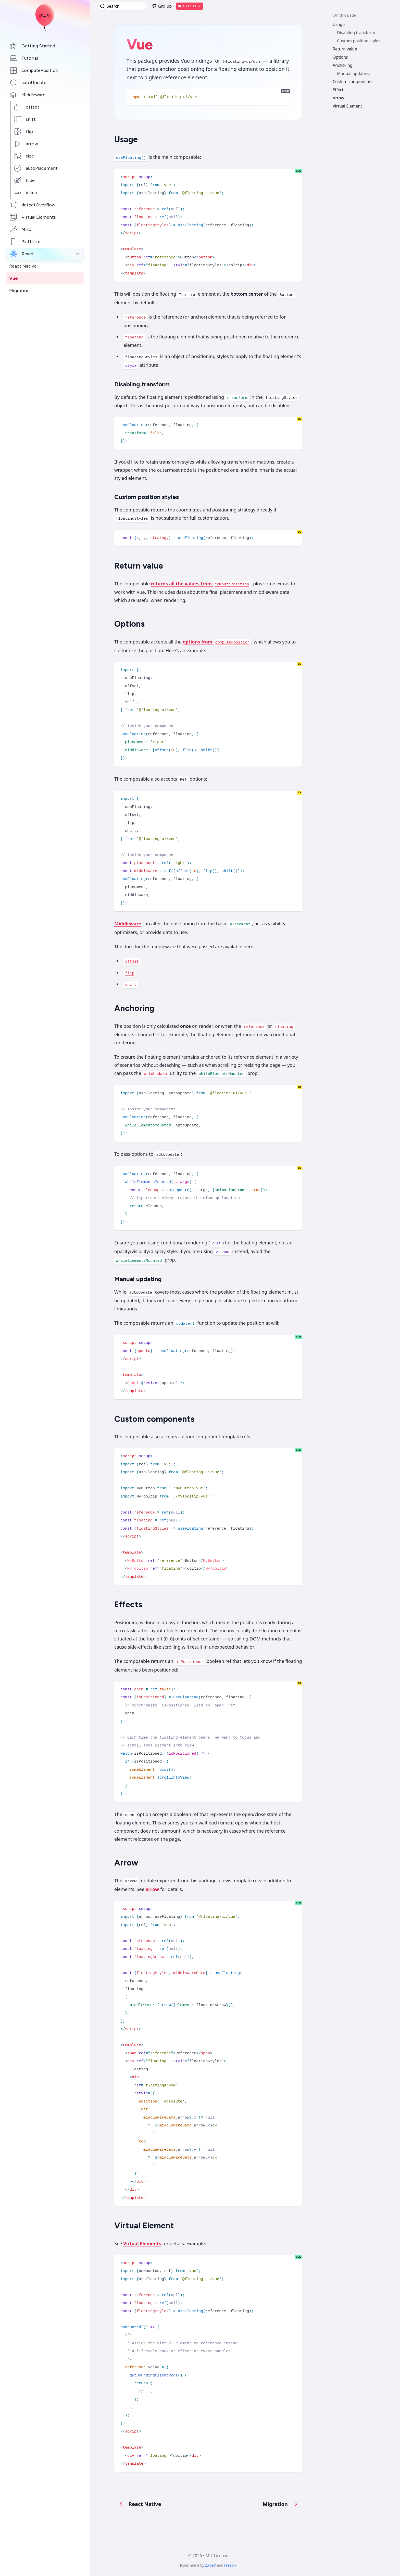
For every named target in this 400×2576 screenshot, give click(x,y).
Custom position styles (358, 41)
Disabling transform (356, 32)
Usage (339, 24)
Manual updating (353, 73)
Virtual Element (347, 106)
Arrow (338, 98)
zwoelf (210, 2565)
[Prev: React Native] (161, 2504)
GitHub (161, 6)
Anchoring (343, 65)
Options (340, 57)
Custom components (352, 81)
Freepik (230, 2565)
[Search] (122, 6)
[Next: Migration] (255, 2504)
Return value (345, 49)
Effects (339, 90)
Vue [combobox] (189, 6)
